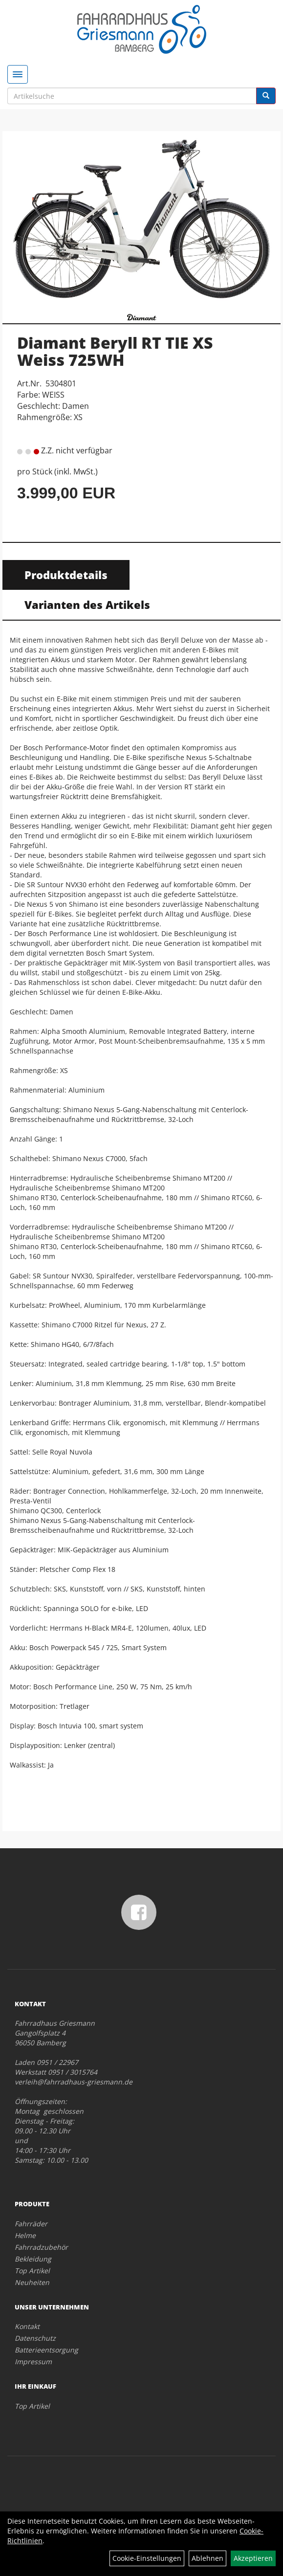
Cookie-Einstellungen (146, 2558)
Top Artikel (32, 2270)
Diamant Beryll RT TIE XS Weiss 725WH (115, 351)
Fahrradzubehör (41, 2247)
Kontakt (27, 2326)
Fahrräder (31, 2223)
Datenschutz (35, 2338)
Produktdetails (66, 574)
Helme (25, 2235)
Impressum (33, 2361)
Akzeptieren (253, 2558)
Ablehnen (207, 2558)
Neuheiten (32, 2282)
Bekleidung (33, 2258)
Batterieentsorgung (46, 2349)
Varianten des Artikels (87, 604)
